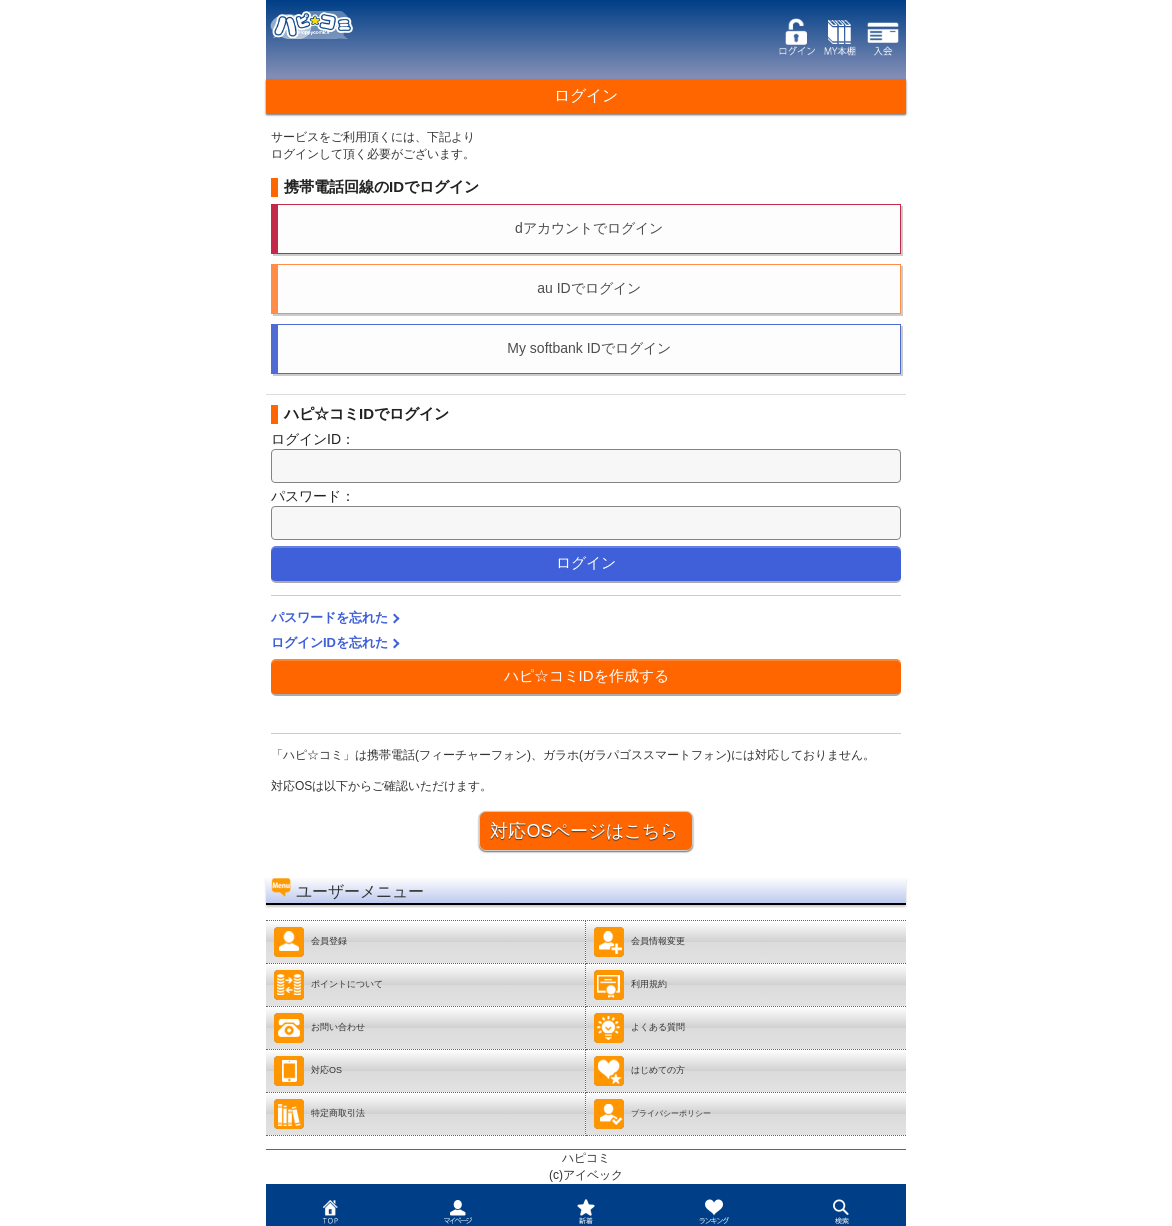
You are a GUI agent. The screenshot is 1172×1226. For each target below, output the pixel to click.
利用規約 (630, 985)
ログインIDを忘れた (329, 642)
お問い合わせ (319, 1028)
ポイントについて (328, 985)
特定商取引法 (319, 1114)
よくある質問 (639, 1028)
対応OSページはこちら (584, 831)
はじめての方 (639, 1071)
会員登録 (310, 942)
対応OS (307, 1071)
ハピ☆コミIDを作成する (586, 675)
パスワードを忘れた (329, 617)
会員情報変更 (639, 942)
